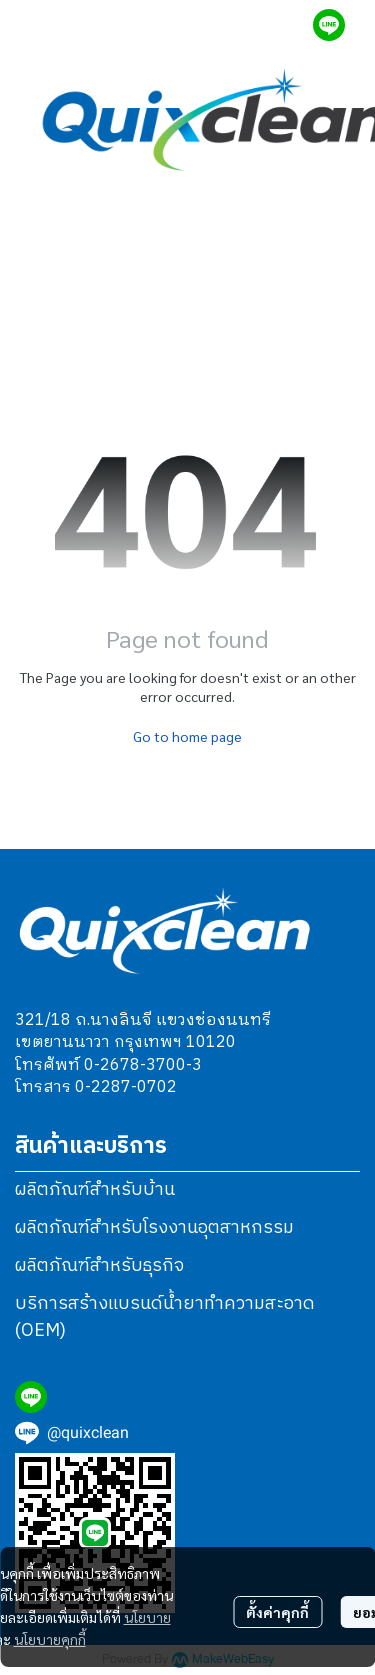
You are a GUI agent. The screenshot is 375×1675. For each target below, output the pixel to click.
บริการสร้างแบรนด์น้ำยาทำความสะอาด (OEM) (165, 1317)
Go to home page (187, 736)
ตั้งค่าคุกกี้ (277, 1612)
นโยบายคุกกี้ (50, 1639)
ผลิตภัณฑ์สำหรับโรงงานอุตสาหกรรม (154, 1228)
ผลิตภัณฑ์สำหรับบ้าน (95, 1190)
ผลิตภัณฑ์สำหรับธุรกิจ (99, 1266)
